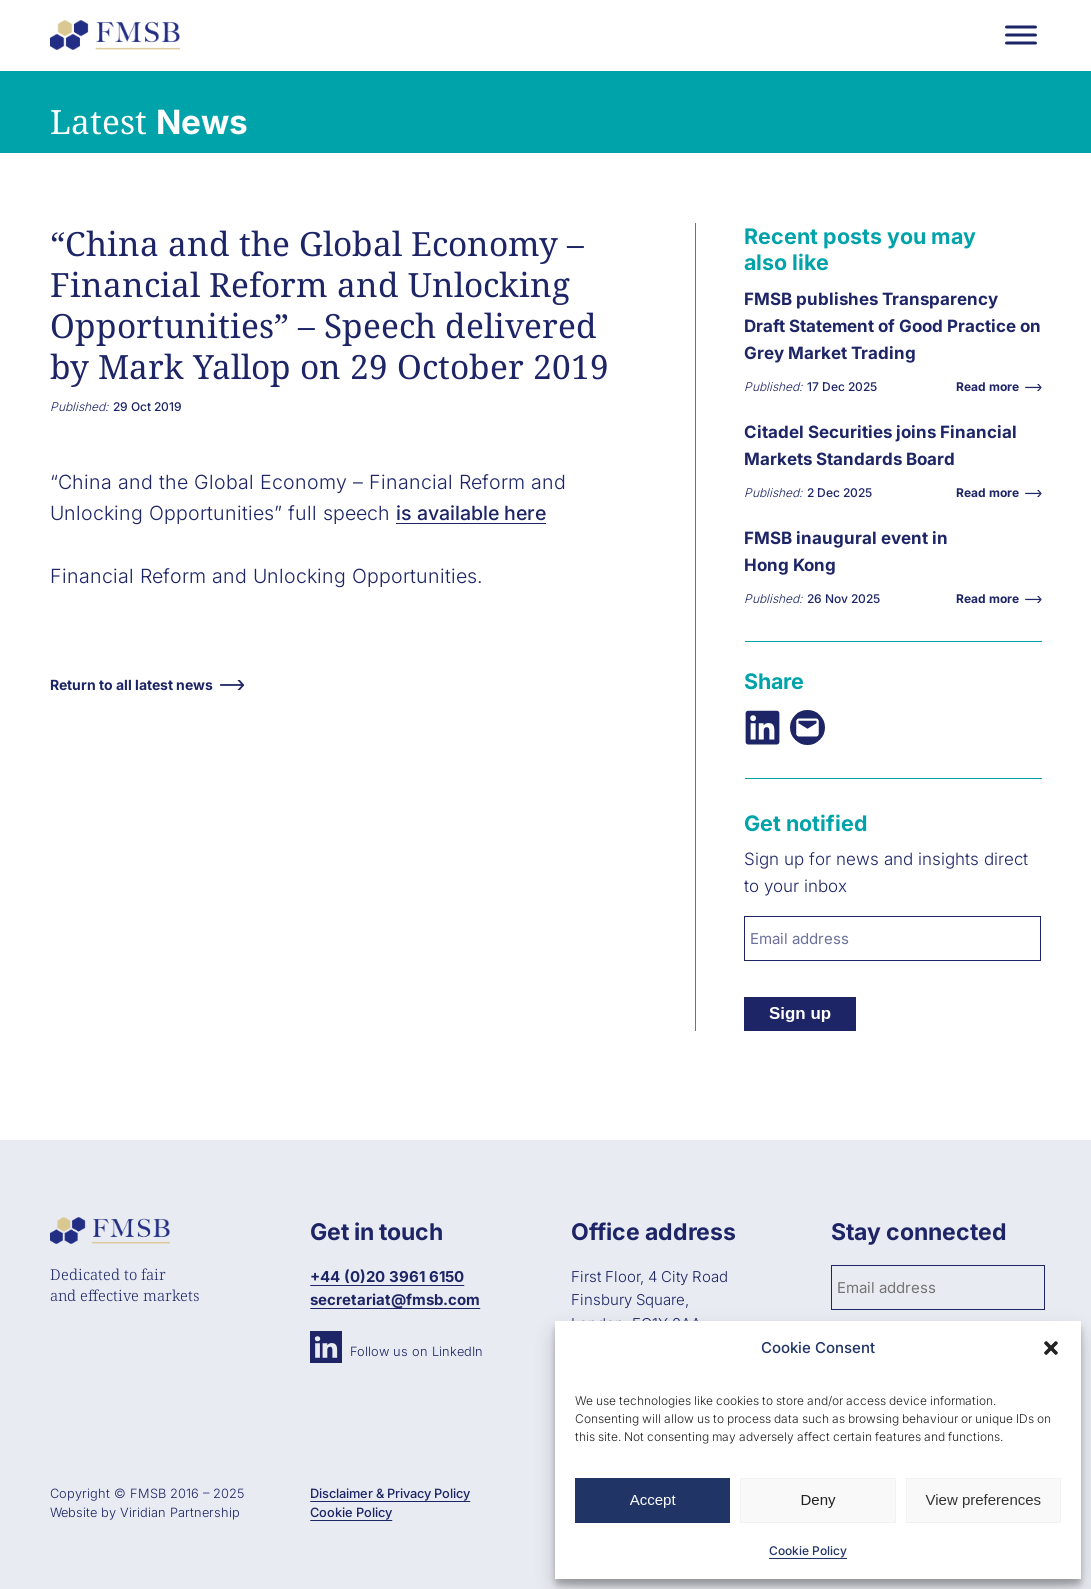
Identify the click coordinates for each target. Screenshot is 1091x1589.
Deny (817, 1499)
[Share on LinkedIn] (762, 727)
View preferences (984, 1499)
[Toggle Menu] (1021, 34)
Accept (653, 1499)
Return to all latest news (131, 684)
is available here (471, 513)
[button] (1051, 1348)
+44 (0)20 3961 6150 (387, 1276)
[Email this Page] (807, 727)
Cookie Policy (808, 1550)
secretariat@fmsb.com (395, 1299)
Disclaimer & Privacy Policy (390, 1493)
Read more (992, 386)
